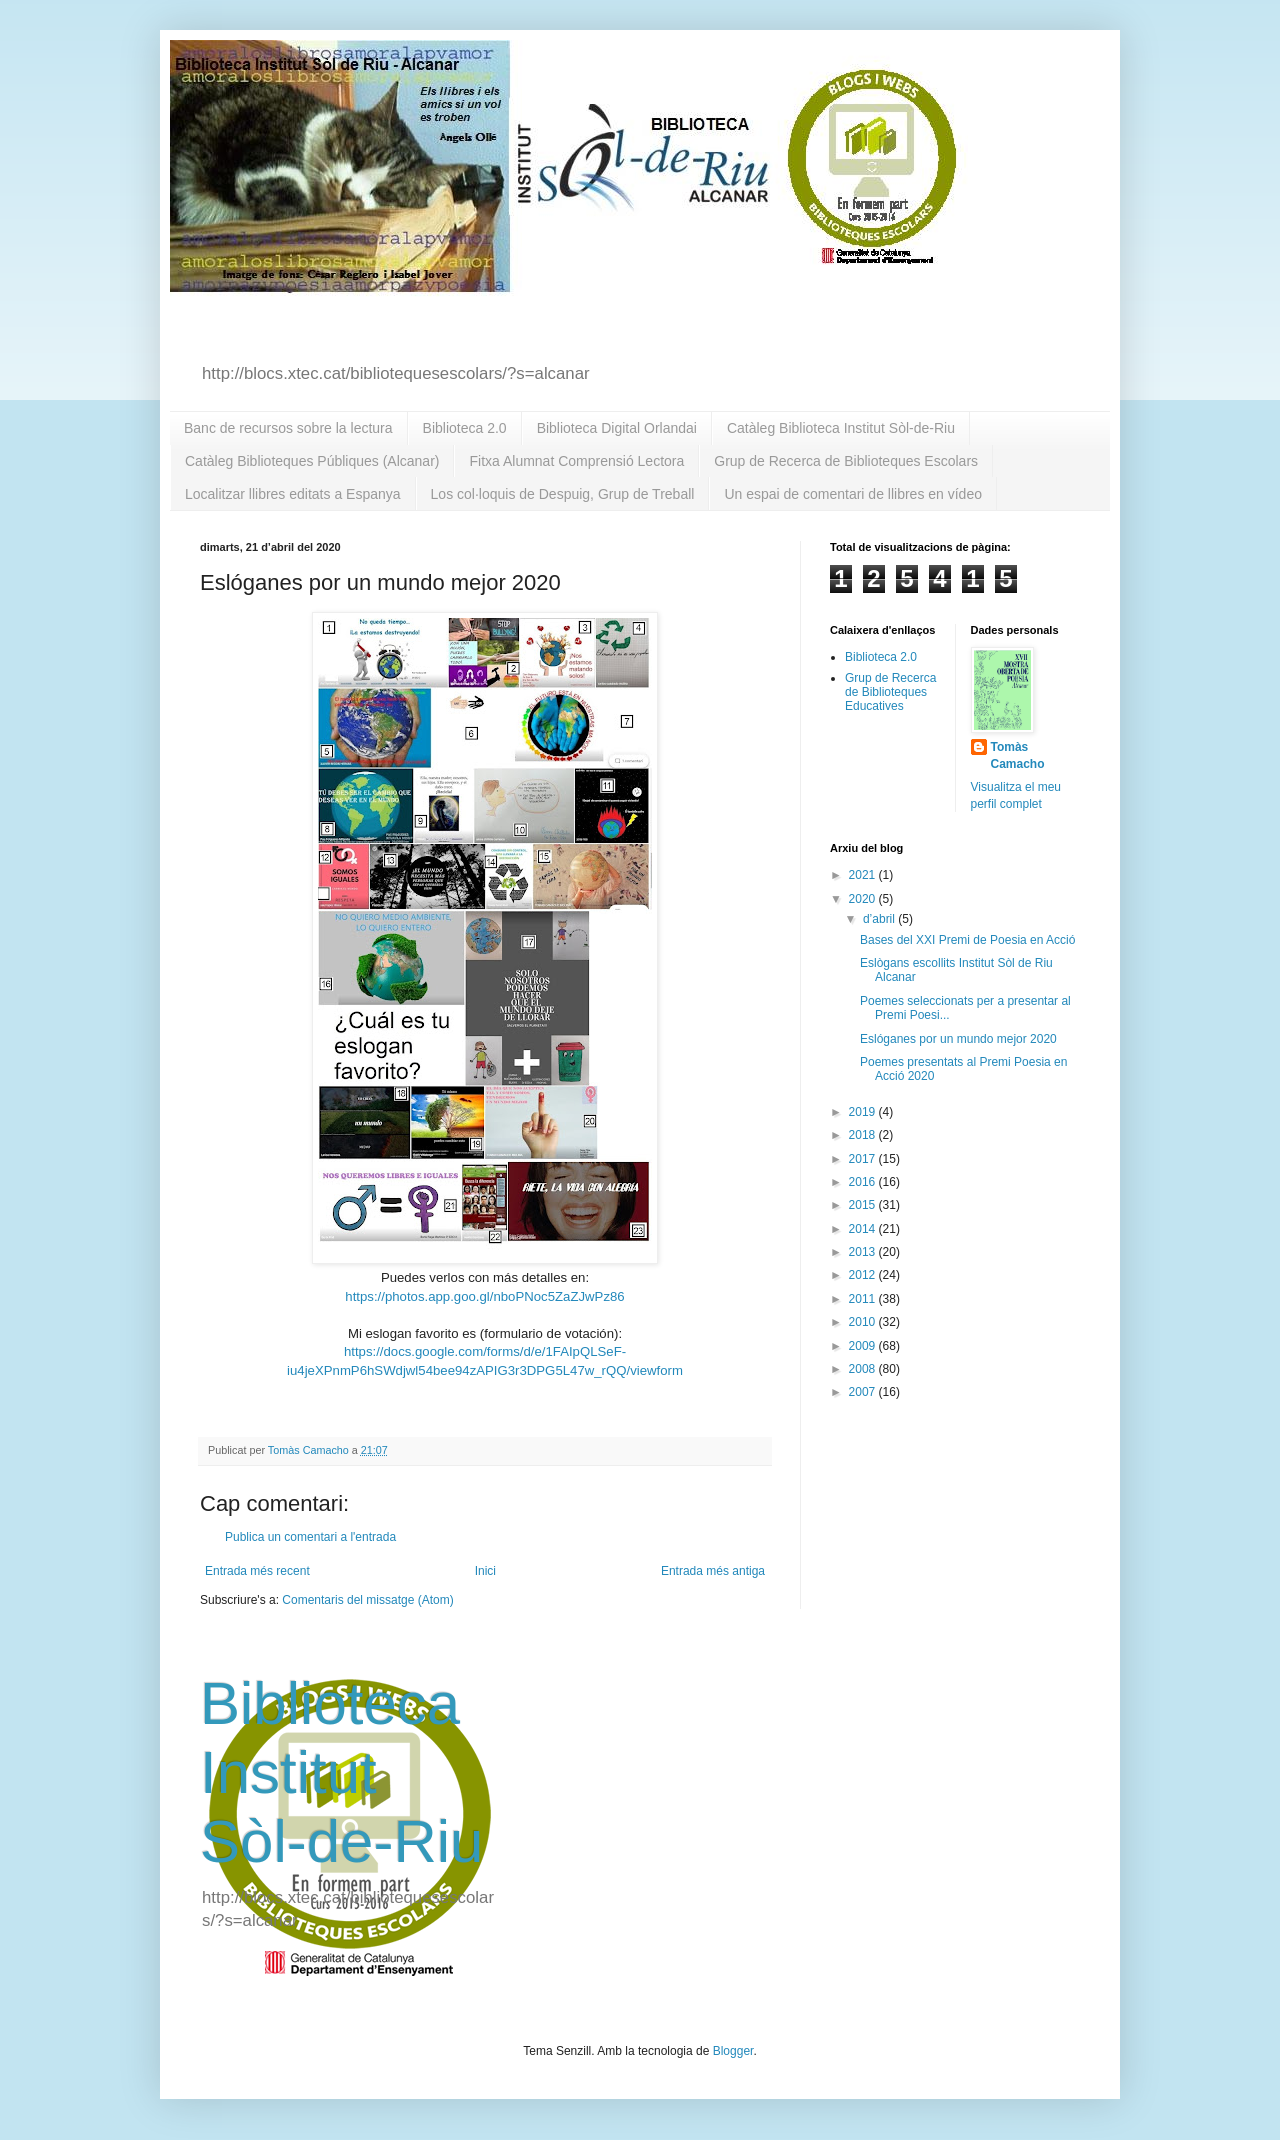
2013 (864, 1252)
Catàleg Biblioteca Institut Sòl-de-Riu (841, 428)
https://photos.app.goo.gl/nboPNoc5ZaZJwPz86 (484, 1296)
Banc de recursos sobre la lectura (288, 428)
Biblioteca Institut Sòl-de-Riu (341, 1772)
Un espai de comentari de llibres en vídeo (853, 494)
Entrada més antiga (713, 1571)
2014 (864, 1229)
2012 (864, 1275)
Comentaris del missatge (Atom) (367, 1600)
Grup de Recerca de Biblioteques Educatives (890, 692)
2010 (864, 1322)
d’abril (880, 919)
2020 (864, 899)
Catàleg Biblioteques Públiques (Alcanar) (312, 461)
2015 (864, 1205)
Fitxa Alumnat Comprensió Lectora (576, 461)
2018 (864, 1135)
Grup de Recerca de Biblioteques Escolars (846, 461)
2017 (864, 1159)
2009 (864, 1346)
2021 (864, 875)
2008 (864, 1369)
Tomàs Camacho (1018, 755)
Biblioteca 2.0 (465, 428)
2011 (864, 1299)
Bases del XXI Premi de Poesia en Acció (967, 940)
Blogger (733, 2051)
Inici (485, 1571)
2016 (864, 1182)
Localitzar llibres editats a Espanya (293, 494)
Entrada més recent (257, 1571)
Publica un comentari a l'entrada (310, 1537)
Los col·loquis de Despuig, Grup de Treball (563, 494)
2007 (864, 1392)
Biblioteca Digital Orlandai (617, 428)
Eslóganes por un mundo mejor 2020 (958, 1039)
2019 (864, 1112)
